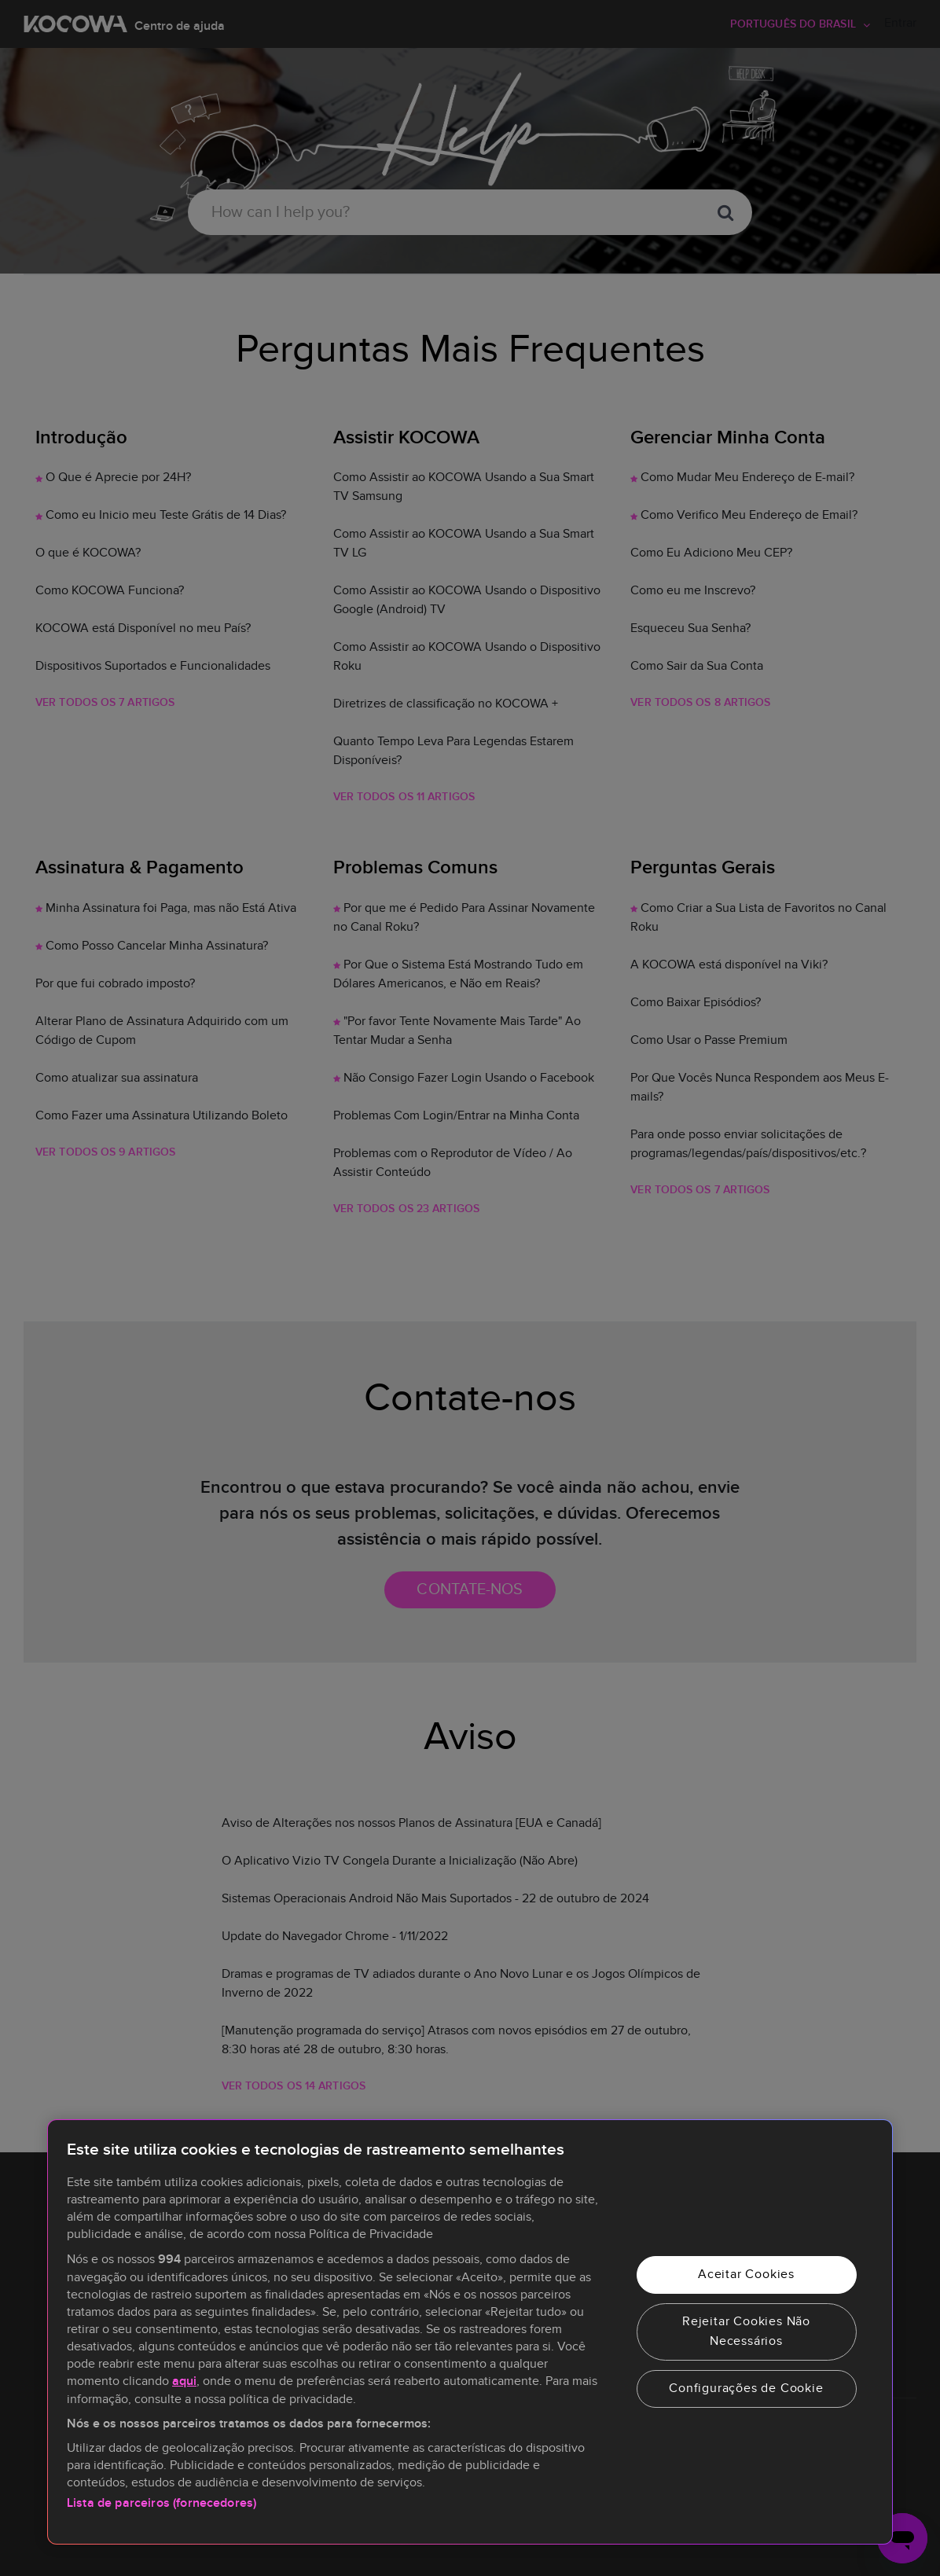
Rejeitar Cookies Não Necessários (746, 2331)
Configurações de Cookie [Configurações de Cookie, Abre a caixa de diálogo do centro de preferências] (746, 2388)
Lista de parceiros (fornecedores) (161, 2503)
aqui (184, 2381)
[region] (470, 2332)
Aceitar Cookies (746, 2274)
